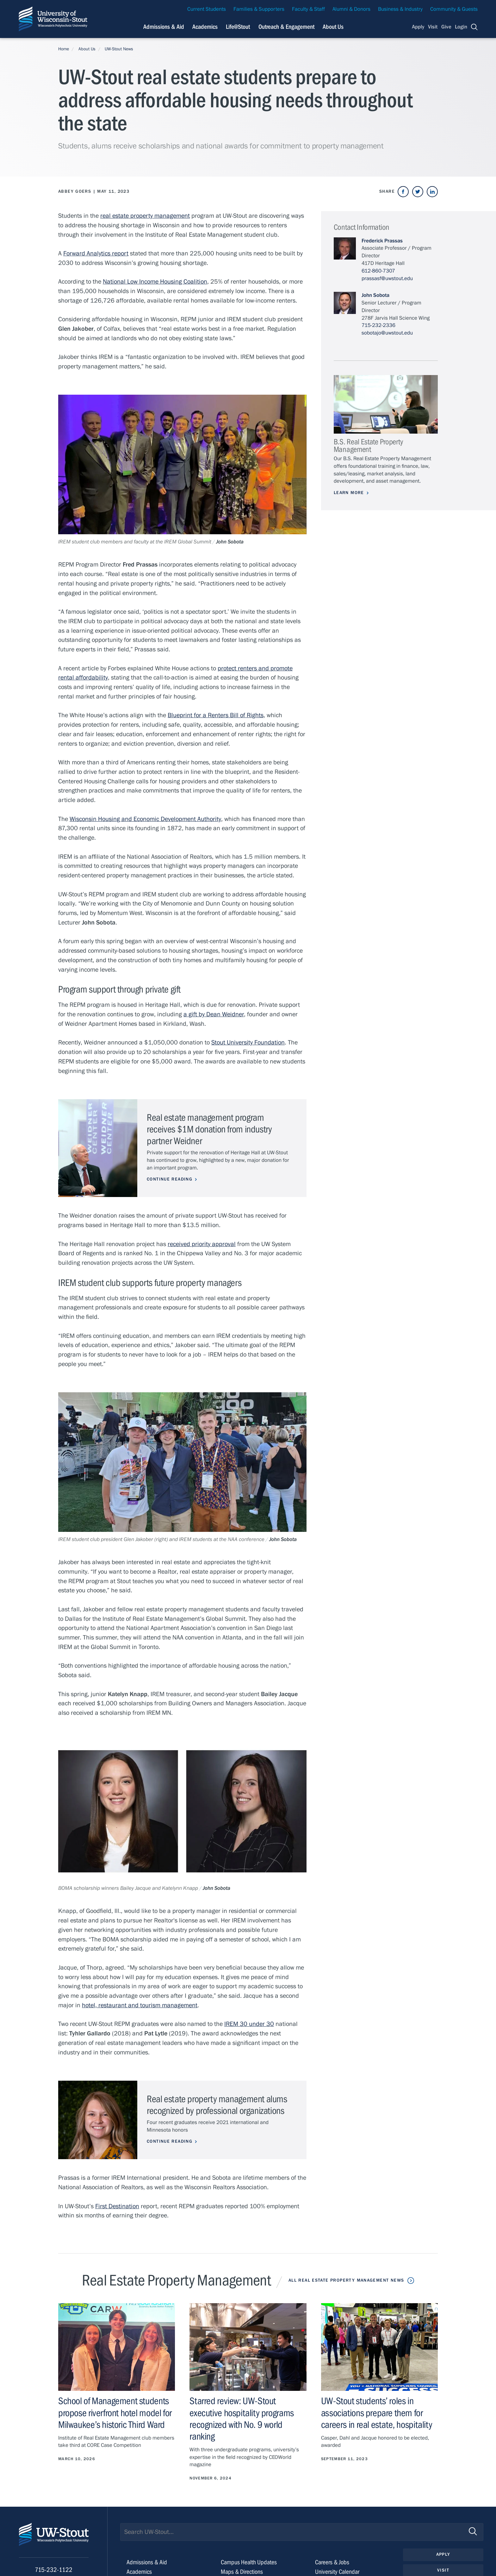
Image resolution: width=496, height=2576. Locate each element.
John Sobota (375, 295)
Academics (139, 2571)
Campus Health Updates (249, 2562)
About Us (333, 26)
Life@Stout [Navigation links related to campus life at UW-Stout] (238, 26)
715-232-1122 (53, 2570)
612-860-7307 (378, 271)
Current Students (206, 9)
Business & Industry (400, 9)
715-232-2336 (378, 325)
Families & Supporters (258, 9)
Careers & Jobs (332, 2562)
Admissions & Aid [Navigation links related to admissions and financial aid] (163, 26)
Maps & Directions (242, 2571)
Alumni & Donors (351, 9)
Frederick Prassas (382, 241)
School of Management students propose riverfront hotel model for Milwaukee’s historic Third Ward (115, 2412)
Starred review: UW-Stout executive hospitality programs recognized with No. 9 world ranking (241, 2418)
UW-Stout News (119, 49)
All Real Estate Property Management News (346, 2280)
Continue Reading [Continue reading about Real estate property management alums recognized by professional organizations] (169, 2141)
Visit (432, 27)
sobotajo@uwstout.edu (387, 333)
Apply (418, 27)
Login (461, 27)
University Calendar (337, 2571)
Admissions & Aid (147, 2562)
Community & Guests (454, 9)
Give (446, 27)
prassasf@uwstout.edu (387, 278)
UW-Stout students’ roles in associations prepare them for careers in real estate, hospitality (376, 2412)
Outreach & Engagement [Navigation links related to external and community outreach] (286, 26)
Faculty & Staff (308, 9)
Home (63, 49)
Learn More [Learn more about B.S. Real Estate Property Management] (349, 492)
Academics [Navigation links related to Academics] (205, 26)
